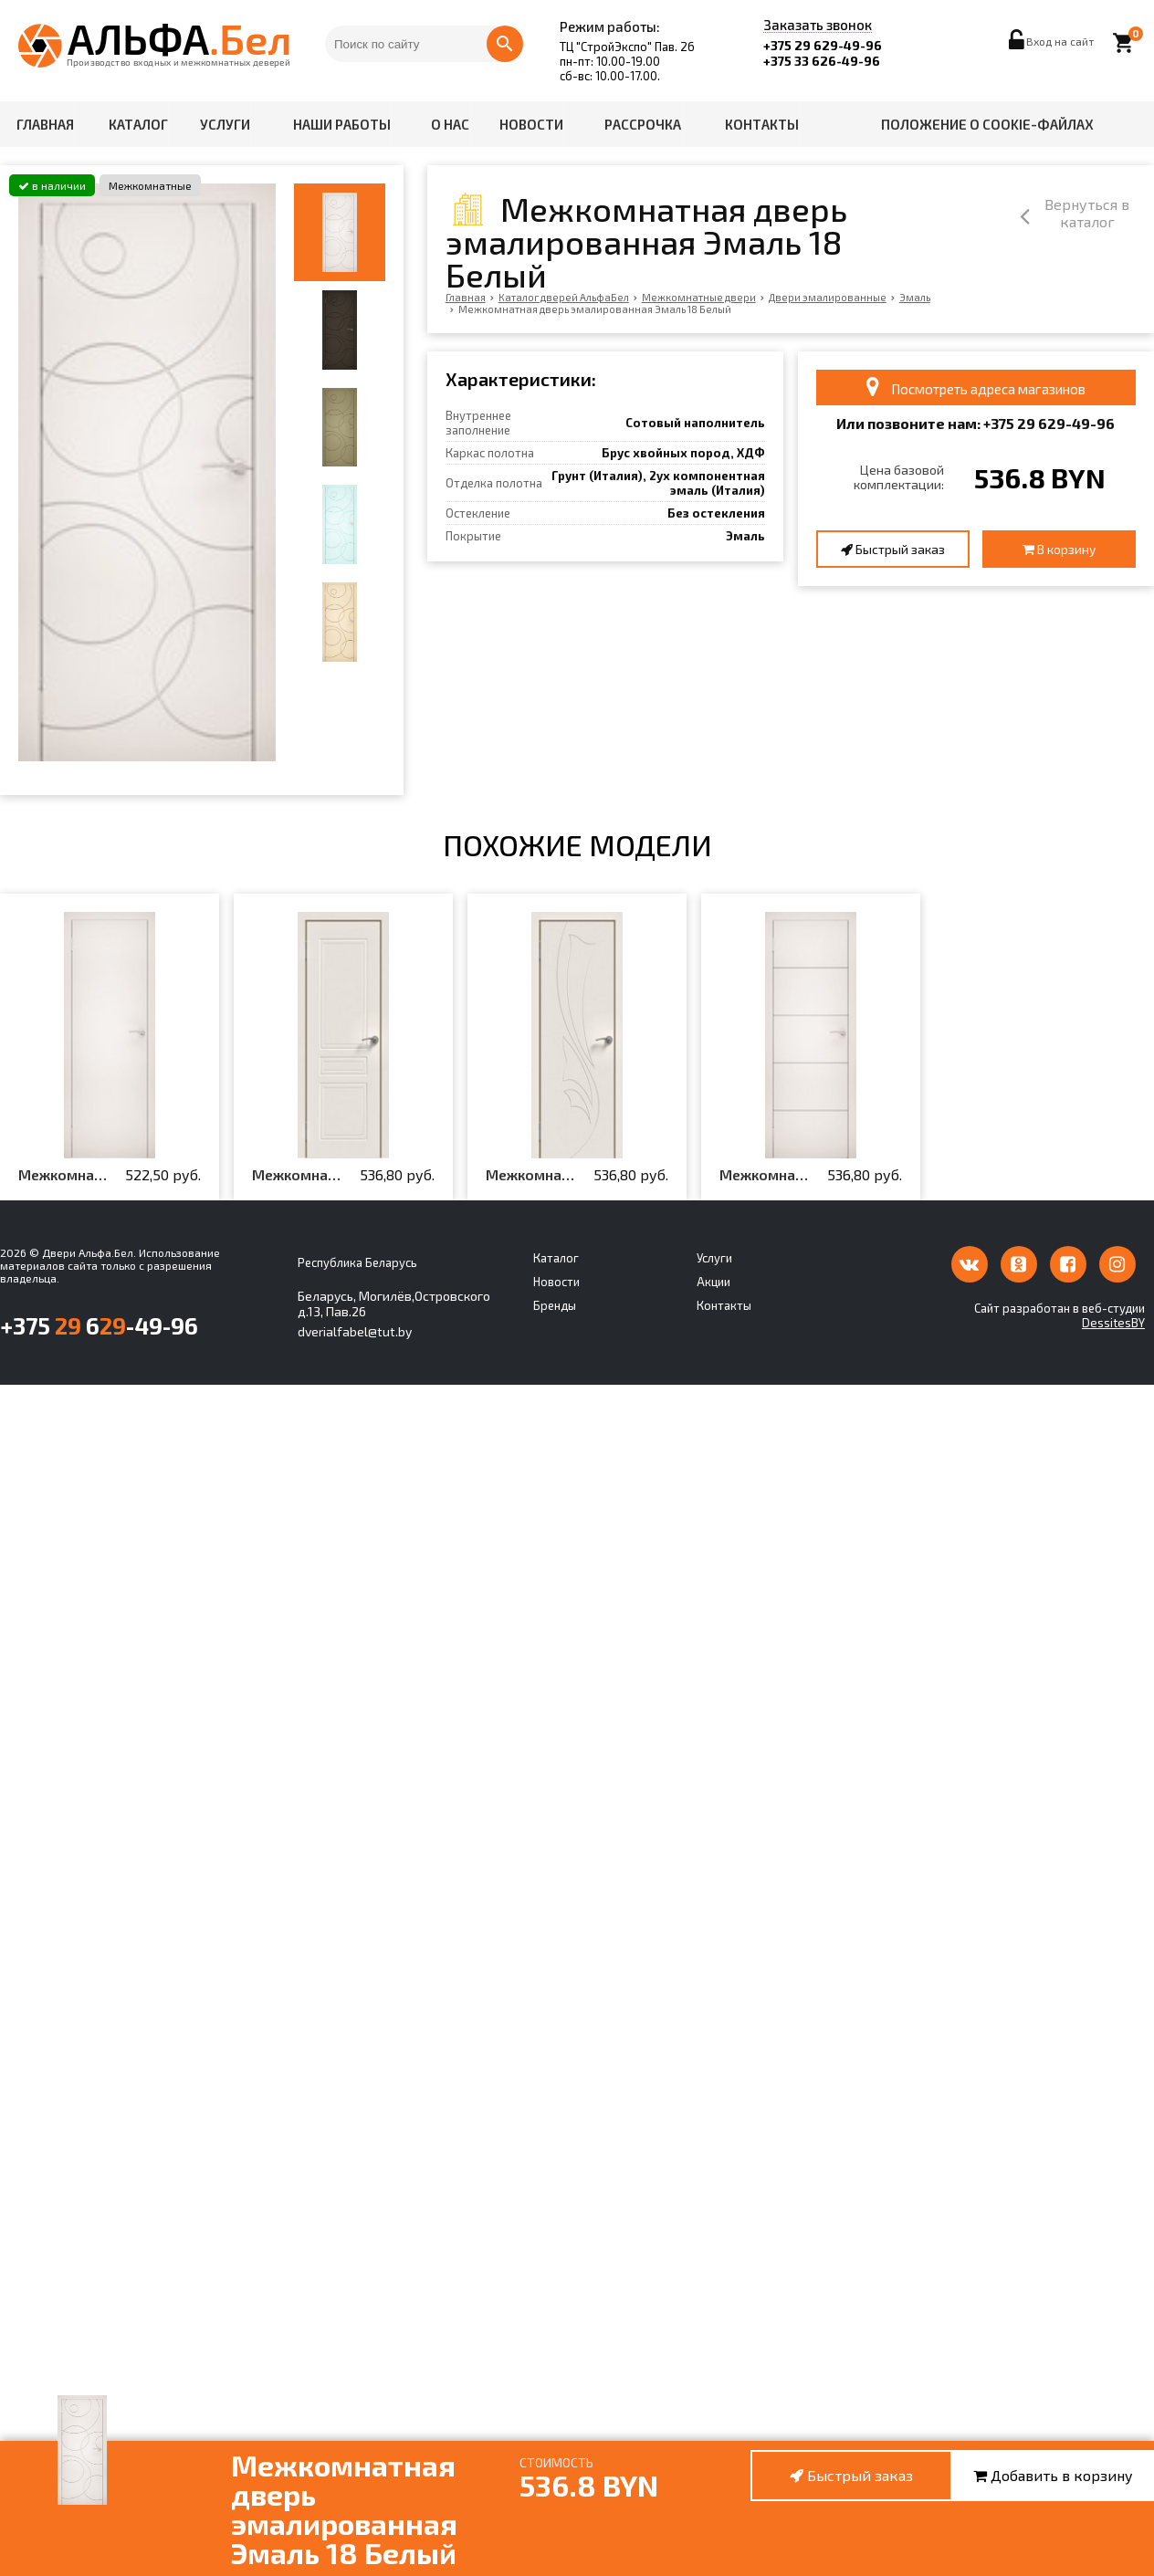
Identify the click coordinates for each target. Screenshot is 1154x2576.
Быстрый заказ (893, 549)
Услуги (225, 124)
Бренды (554, 1305)
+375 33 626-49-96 (821, 60)
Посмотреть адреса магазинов (976, 387)
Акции (713, 1281)
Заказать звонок (817, 25)
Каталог (138, 124)
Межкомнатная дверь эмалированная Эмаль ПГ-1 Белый (297, 1175)
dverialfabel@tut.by (355, 1331)
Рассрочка (642, 124)
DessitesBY (1113, 1322)
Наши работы (342, 124)
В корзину (1059, 549)
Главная (45, 124)
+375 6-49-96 (99, 1325)
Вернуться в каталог (1057, 215)
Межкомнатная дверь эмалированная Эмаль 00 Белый (64, 1175)
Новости (531, 124)
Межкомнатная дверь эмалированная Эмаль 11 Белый (765, 1175)
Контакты (762, 124)
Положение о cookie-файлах (987, 124)
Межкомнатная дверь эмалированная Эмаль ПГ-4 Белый (531, 1175)
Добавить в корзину (1053, 2475)
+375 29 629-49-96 (822, 45)
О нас (450, 124)
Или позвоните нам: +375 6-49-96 (975, 423)
